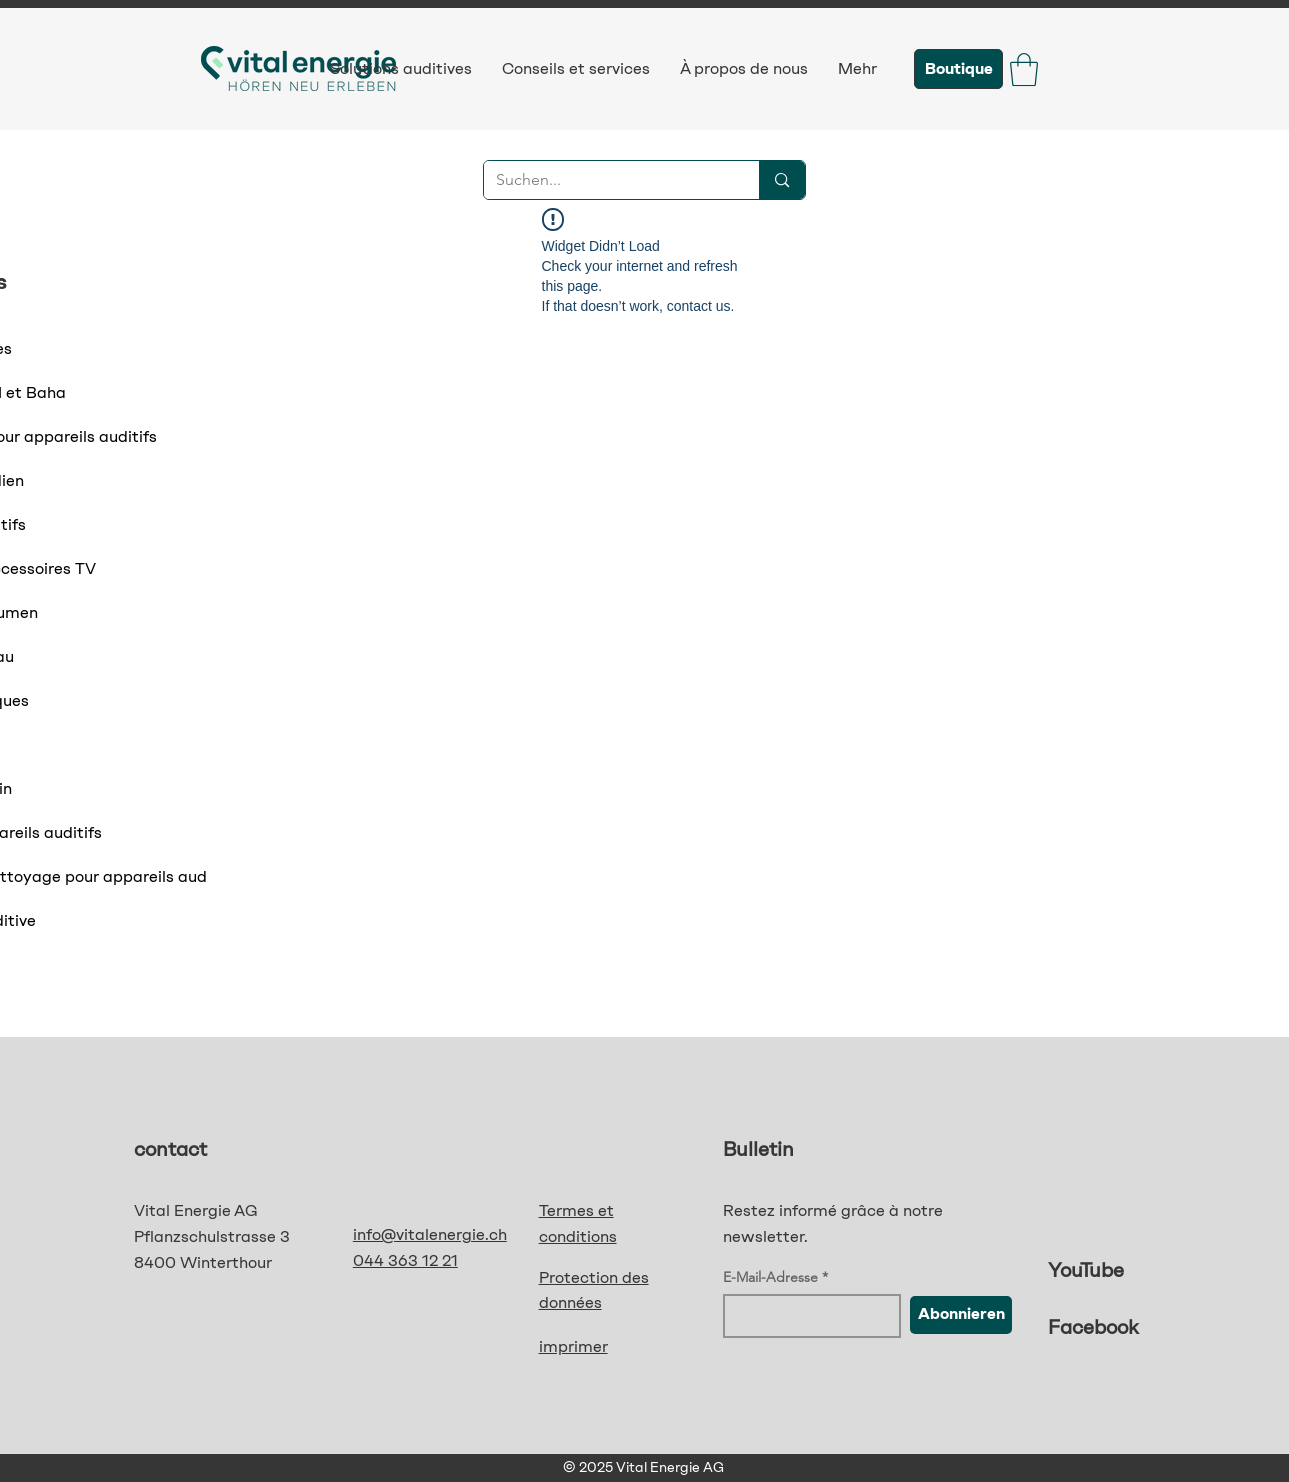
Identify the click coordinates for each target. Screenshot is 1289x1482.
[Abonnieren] (961, 1315)
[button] (1024, 69)
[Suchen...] (607, 180)
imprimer (573, 1346)
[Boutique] (958, 69)
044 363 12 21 (405, 1260)
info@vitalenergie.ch (430, 1234)
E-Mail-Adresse (770, 1277)
